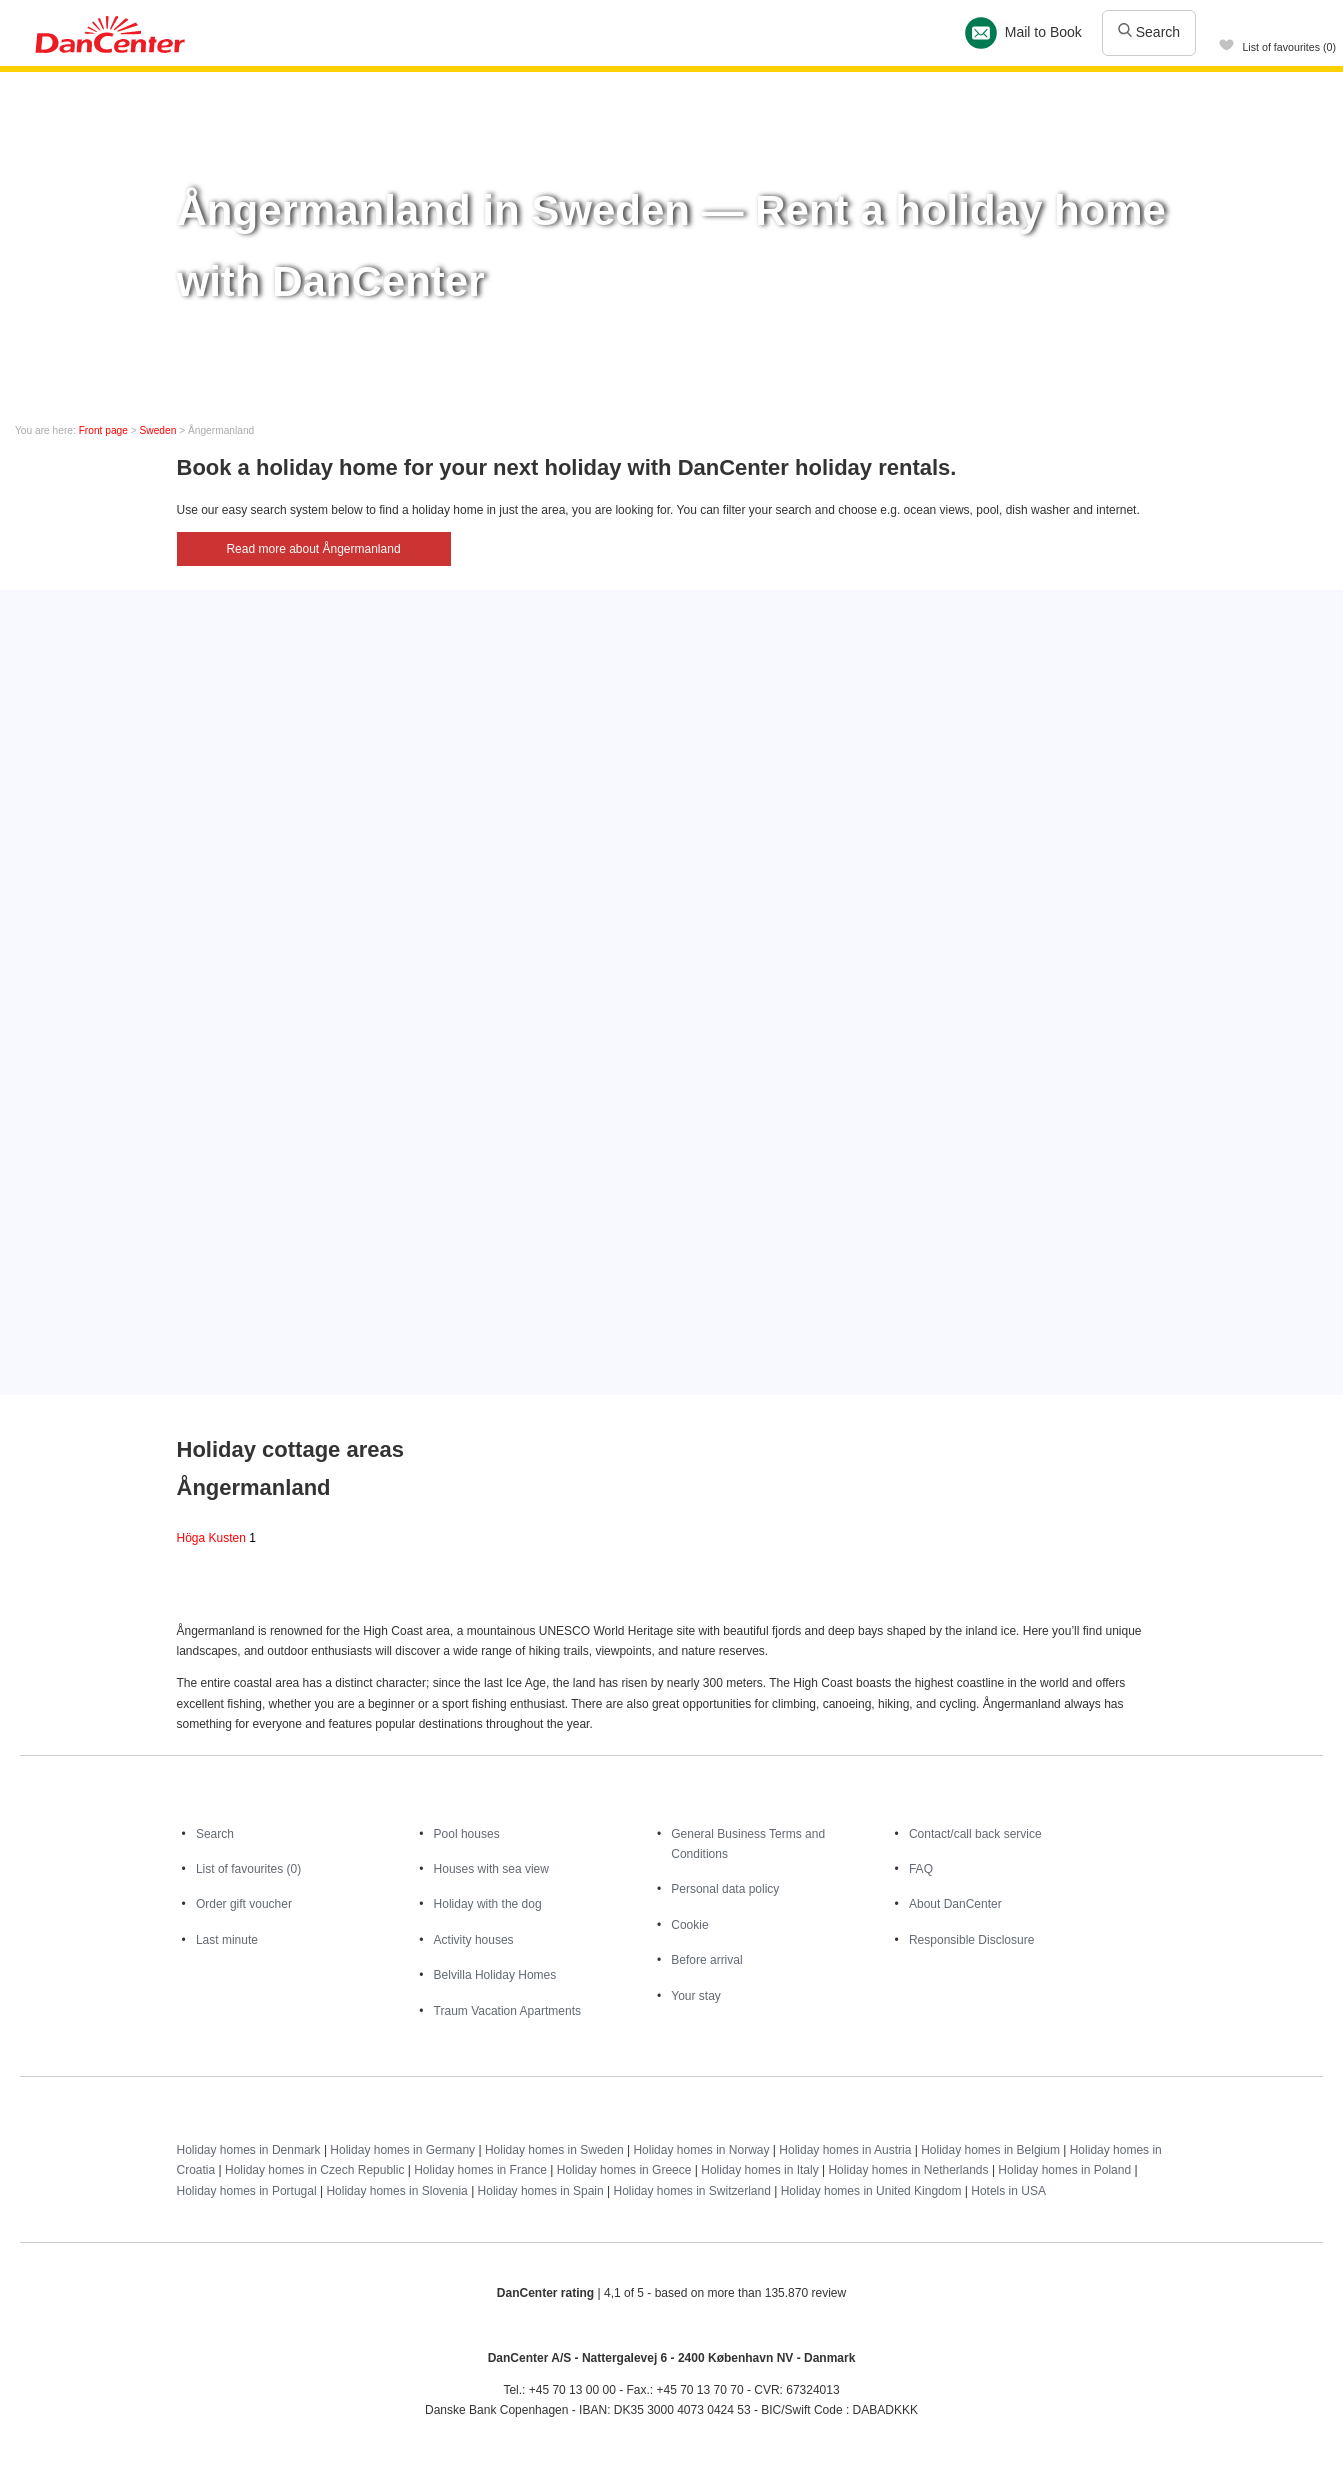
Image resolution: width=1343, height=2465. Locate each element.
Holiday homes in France (480, 2170)
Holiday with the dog (488, 1904)
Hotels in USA (1008, 2191)
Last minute (227, 1940)
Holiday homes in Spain (541, 2191)
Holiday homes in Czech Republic (314, 2170)
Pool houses (467, 1834)
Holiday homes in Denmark (249, 2150)
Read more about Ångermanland (313, 549)
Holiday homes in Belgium (990, 2150)
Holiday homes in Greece (624, 2170)
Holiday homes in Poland (1064, 2170)
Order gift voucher (244, 1904)
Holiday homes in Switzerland (691, 2191)
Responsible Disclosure (971, 1940)
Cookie (689, 1925)
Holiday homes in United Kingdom (871, 2191)
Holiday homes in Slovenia (396, 2191)
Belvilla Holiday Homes (495, 1975)
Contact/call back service (975, 1834)
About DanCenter (955, 1904)
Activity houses (474, 1940)
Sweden (158, 430)
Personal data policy (725, 1889)
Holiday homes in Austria (845, 2150)
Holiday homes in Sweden (554, 2150)
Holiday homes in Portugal (247, 2191)
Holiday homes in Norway (701, 2150)
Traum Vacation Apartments (507, 2011)
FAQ (921, 1869)
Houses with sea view (491, 1869)
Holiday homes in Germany (402, 2150)
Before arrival (706, 1960)
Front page (103, 430)
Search (1149, 32)
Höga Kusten (216, 1538)
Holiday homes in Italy (759, 2170)
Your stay (696, 1996)
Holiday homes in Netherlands (908, 2170)
